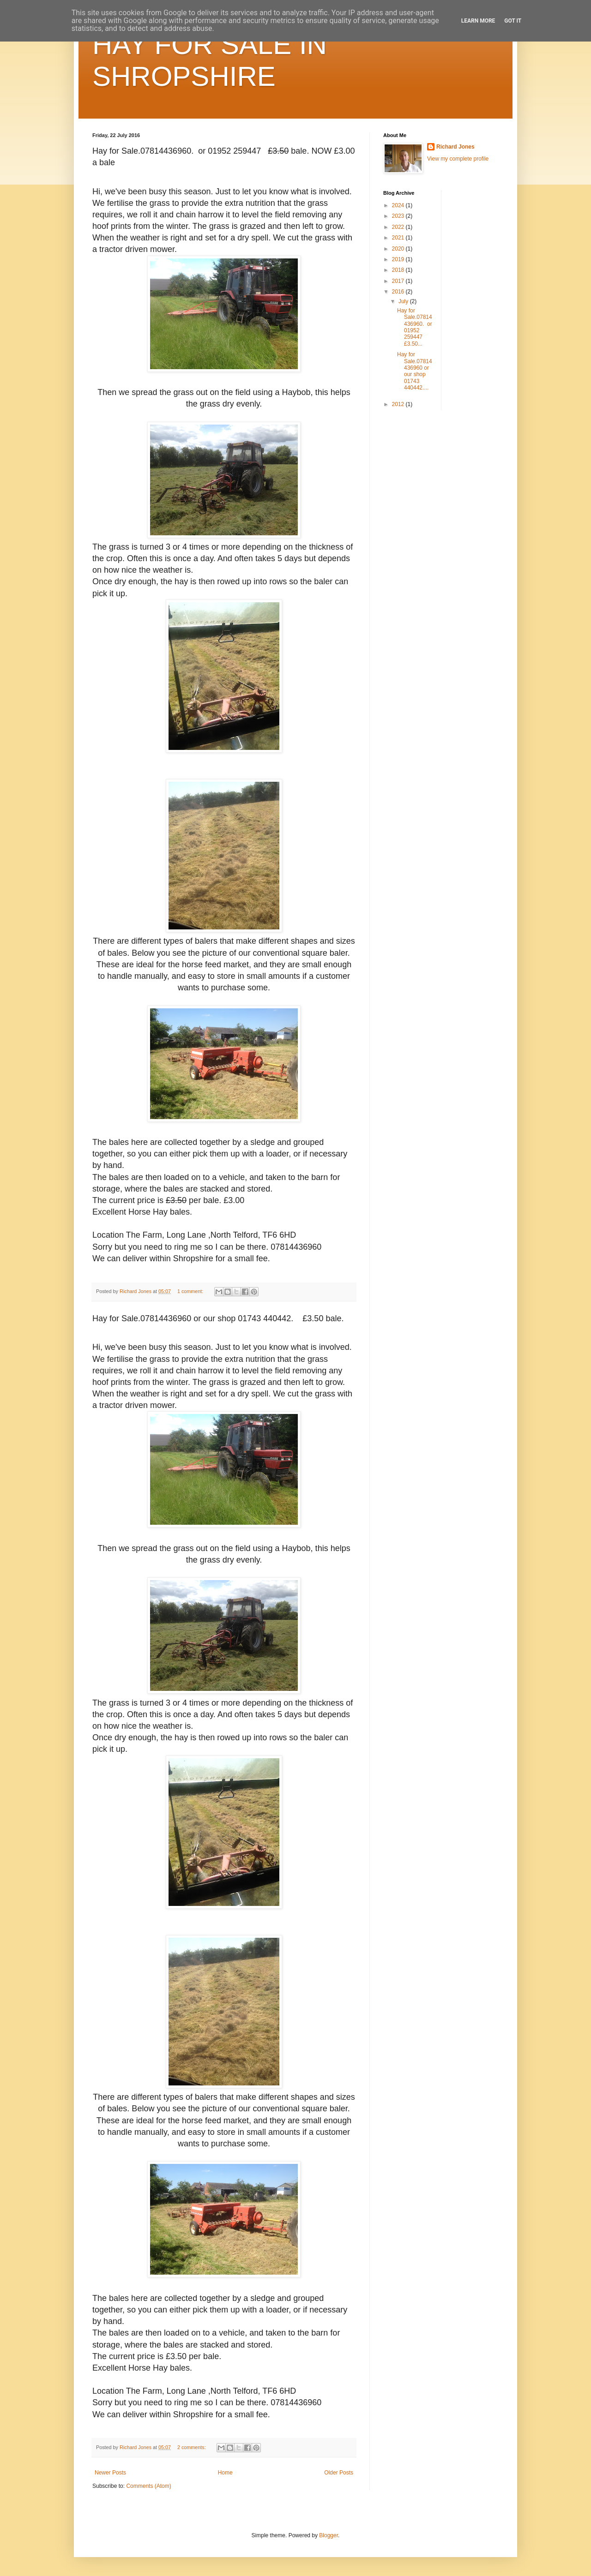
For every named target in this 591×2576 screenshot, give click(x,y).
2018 (399, 270)
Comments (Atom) (148, 2486)
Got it (512, 21)
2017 (399, 281)
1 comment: (191, 1291)
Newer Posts (110, 2472)
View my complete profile (457, 159)
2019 (399, 259)
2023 (399, 216)
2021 (399, 237)
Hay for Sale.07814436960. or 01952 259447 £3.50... (414, 327)
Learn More (478, 21)
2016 (399, 291)
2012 (399, 404)
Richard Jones (455, 147)
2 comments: (192, 2447)
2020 (399, 249)
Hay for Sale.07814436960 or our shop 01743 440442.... (414, 371)
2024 (399, 205)
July (404, 301)
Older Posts (338, 2472)
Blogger (328, 2535)
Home (225, 2472)
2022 (399, 227)
